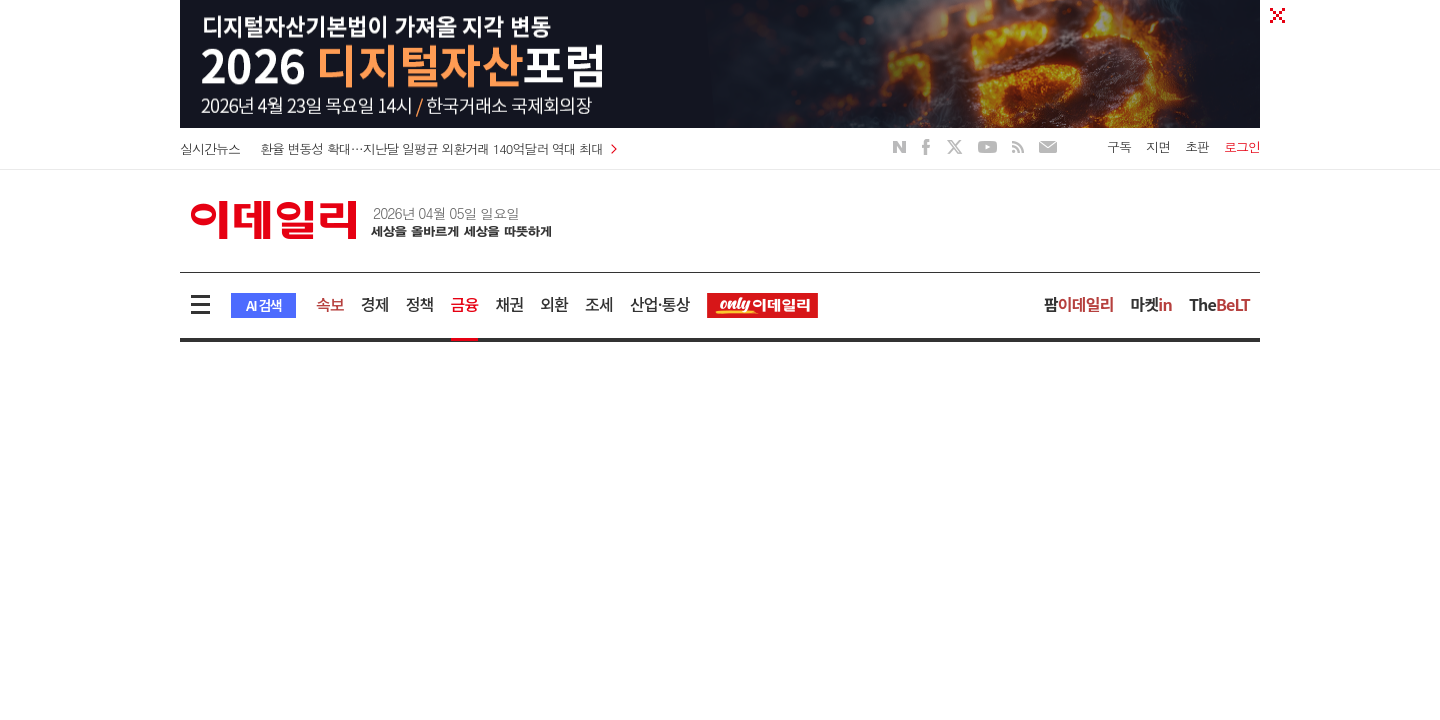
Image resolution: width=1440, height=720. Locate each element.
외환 (554, 304)
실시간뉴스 (210, 148)
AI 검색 (263, 305)
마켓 (1151, 304)
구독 (1119, 146)
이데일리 (371, 220)
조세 (599, 304)
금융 (465, 304)
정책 (420, 304)
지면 (1158, 146)
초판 (1197, 146)
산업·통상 (660, 304)
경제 (375, 304)
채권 (509, 304)
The (1219, 304)
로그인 (1242, 146)
